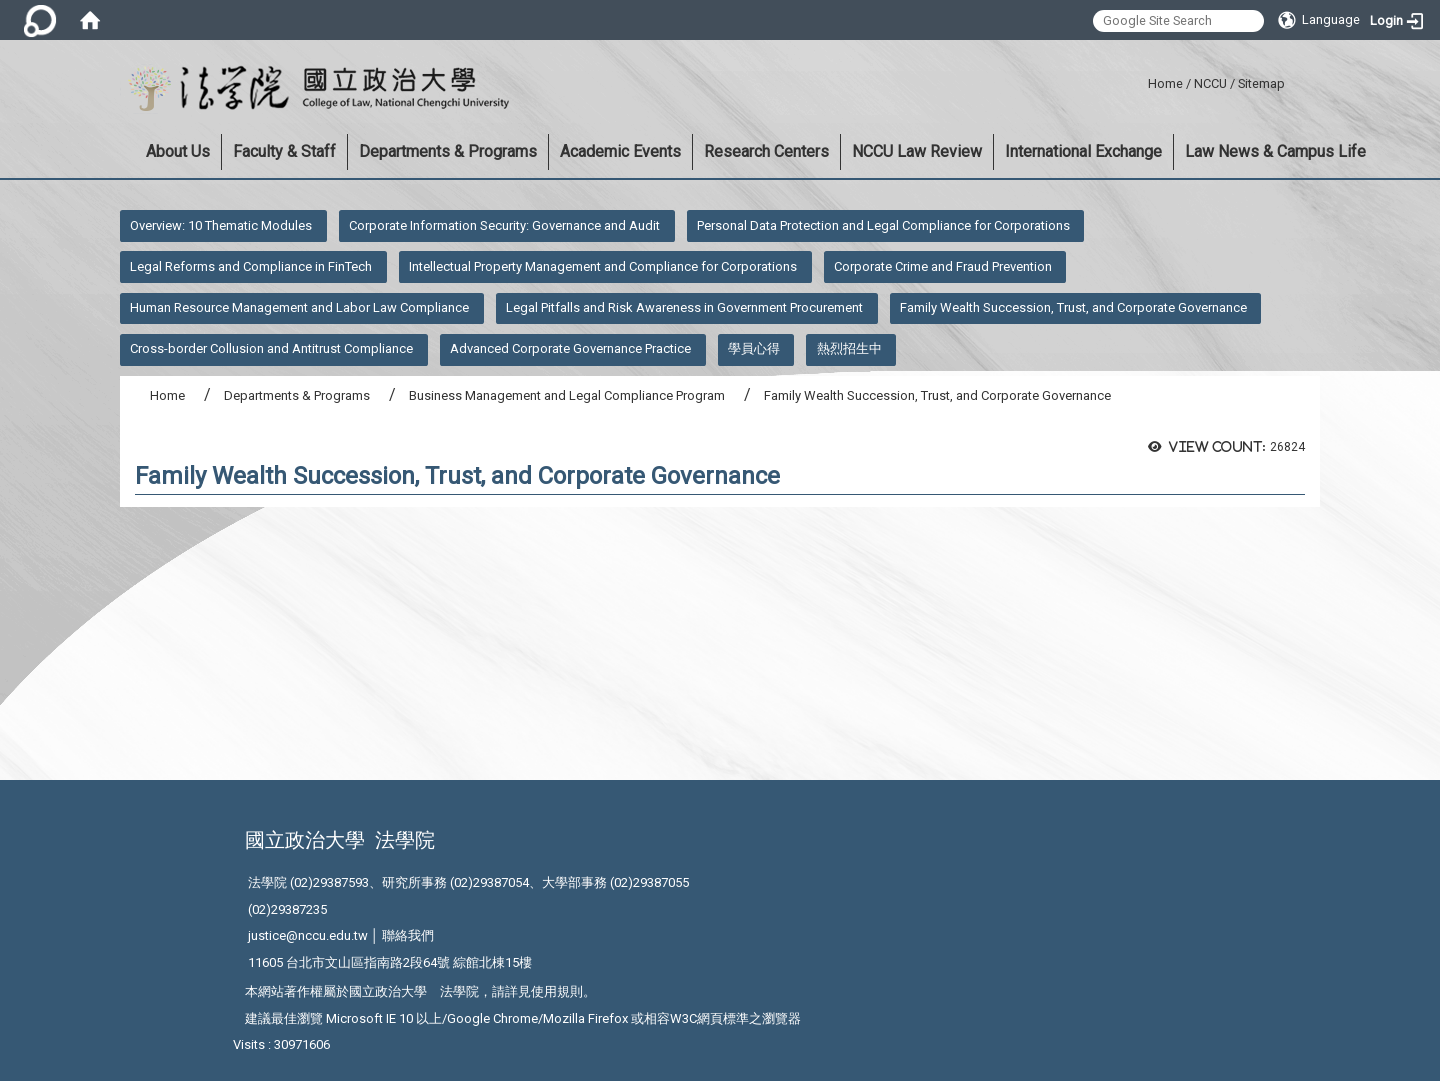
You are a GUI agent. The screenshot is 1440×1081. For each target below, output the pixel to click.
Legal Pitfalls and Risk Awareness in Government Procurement (684, 307)
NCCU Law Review (917, 151)
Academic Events (620, 151)
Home (1165, 83)
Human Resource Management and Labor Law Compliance (299, 307)
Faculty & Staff (284, 151)
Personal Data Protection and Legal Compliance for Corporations (883, 225)
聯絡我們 (408, 935)
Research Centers (766, 151)
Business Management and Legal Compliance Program (567, 395)
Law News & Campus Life (1275, 151)
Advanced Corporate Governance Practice (570, 348)
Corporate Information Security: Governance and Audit (504, 225)
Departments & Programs (448, 151)
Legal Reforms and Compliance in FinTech (251, 266)
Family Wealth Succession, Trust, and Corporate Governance (1073, 307)
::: (1140, 80)
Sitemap (1261, 83)
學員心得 (754, 348)
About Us (178, 151)
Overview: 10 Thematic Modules (221, 225)
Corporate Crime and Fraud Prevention (943, 266)
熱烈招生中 (849, 348)
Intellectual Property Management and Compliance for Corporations (603, 266)
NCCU (1210, 83)
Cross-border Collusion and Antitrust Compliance (271, 348)
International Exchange (1083, 151)
